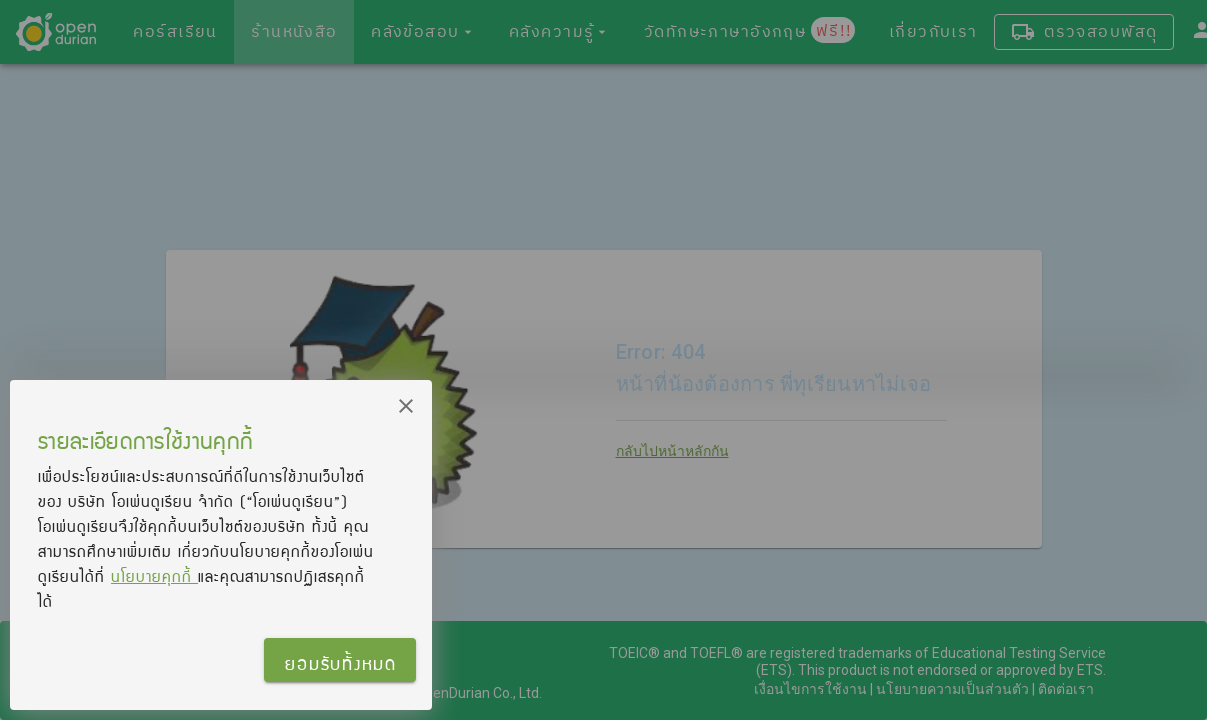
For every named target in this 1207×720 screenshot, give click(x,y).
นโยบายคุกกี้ (154, 576)
